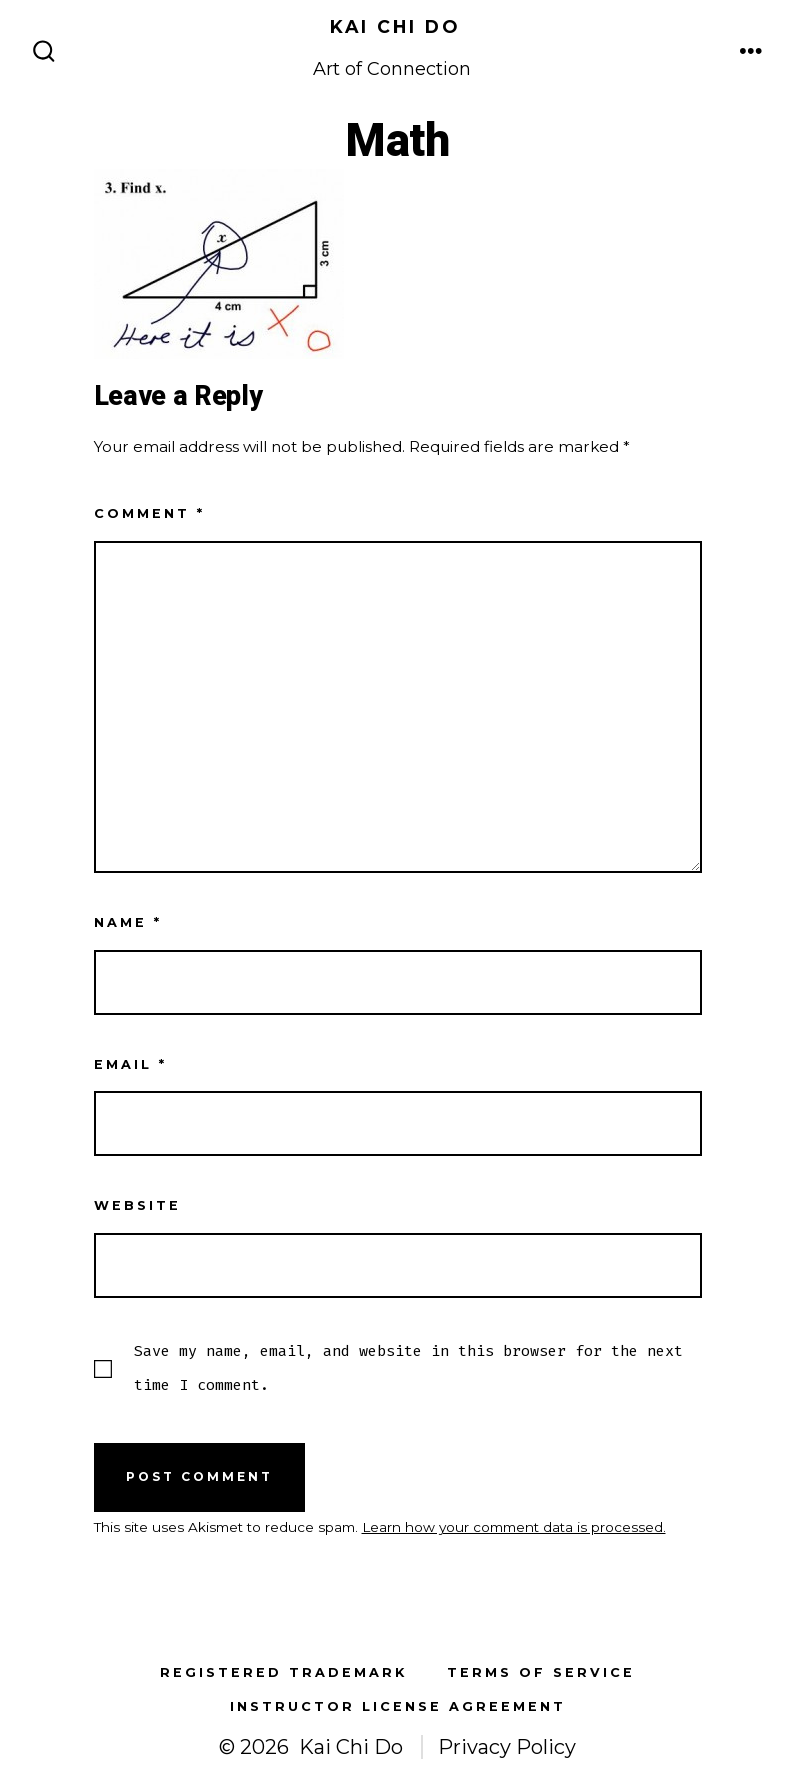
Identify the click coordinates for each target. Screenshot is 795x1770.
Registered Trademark (283, 1672)
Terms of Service (541, 1672)
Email (130, 1064)
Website (137, 1205)
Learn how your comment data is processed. (514, 1527)
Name (128, 922)
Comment (149, 513)
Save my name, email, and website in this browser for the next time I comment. (408, 1368)
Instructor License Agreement (398, 1706)
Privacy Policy (507, 1747)
